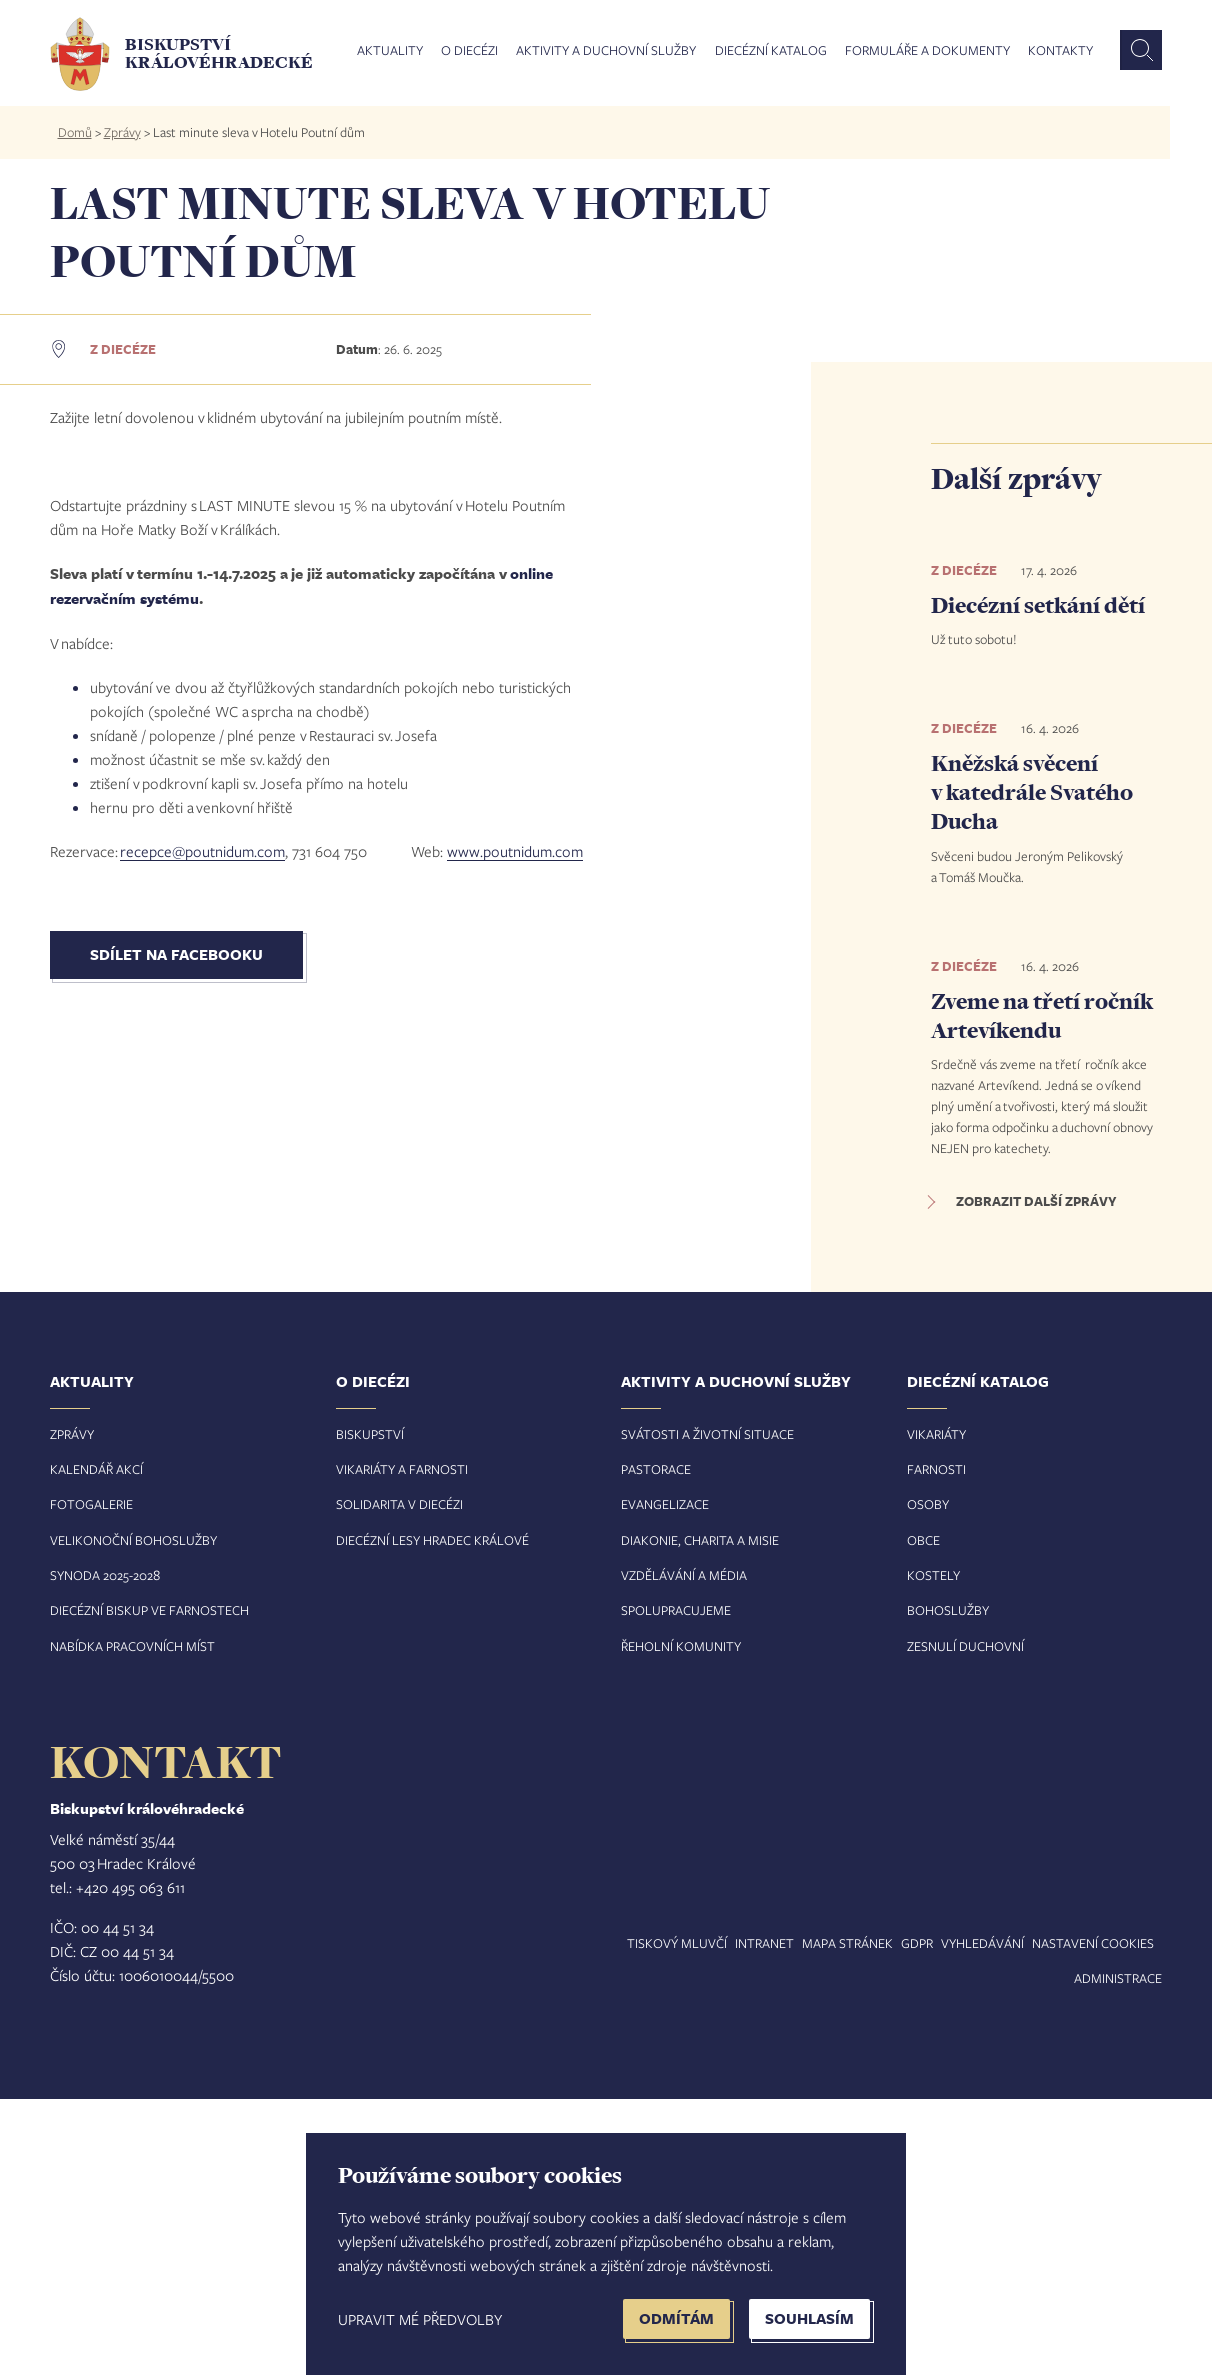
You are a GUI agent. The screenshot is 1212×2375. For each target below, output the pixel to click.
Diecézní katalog (771, 51)
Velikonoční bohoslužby (133, 1816)
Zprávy (122, 132)
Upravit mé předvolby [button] (420, 2319)
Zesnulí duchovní (965, 1922)
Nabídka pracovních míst (132, 1922)
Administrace (1118, 2255)
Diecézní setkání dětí (1038, 605)
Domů (75, 132)
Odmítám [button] (676, 2318)
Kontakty (1060, 51)
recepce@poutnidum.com (202, 1345)
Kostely (933, 1852)
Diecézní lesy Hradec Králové (432, 1816)
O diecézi (469, 51)
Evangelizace (665, 1781)
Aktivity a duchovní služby (606, 51)
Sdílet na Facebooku (176, 1448)
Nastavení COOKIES (1093, 2220)
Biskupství (370, 1711)
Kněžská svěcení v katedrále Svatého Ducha (1032, 792)
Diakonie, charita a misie (700, 1816)
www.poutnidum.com (515, 1345)
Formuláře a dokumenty (927, 51)
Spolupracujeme (676, 1887)
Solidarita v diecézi (399, 1781)
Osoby (928, 1781)
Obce (923, 1816)
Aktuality (390, 51)
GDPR (917, 2220)
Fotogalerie (91, 1781)
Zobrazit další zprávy (1036, 1201)
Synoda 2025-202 (101, 1852)
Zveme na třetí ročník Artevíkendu (1042, 1015)
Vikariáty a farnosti (402, 1746)
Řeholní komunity (681, 1922)
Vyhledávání (982, 2220)
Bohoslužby (948, 1887)
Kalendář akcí (96, 1746)
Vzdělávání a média (684, 1852)
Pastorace (656, 1746)
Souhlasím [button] (809, 2318)
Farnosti (936, 1746)
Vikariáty (936, 1711)
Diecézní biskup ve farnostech (149, 1887)
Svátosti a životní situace (707, 1711)
